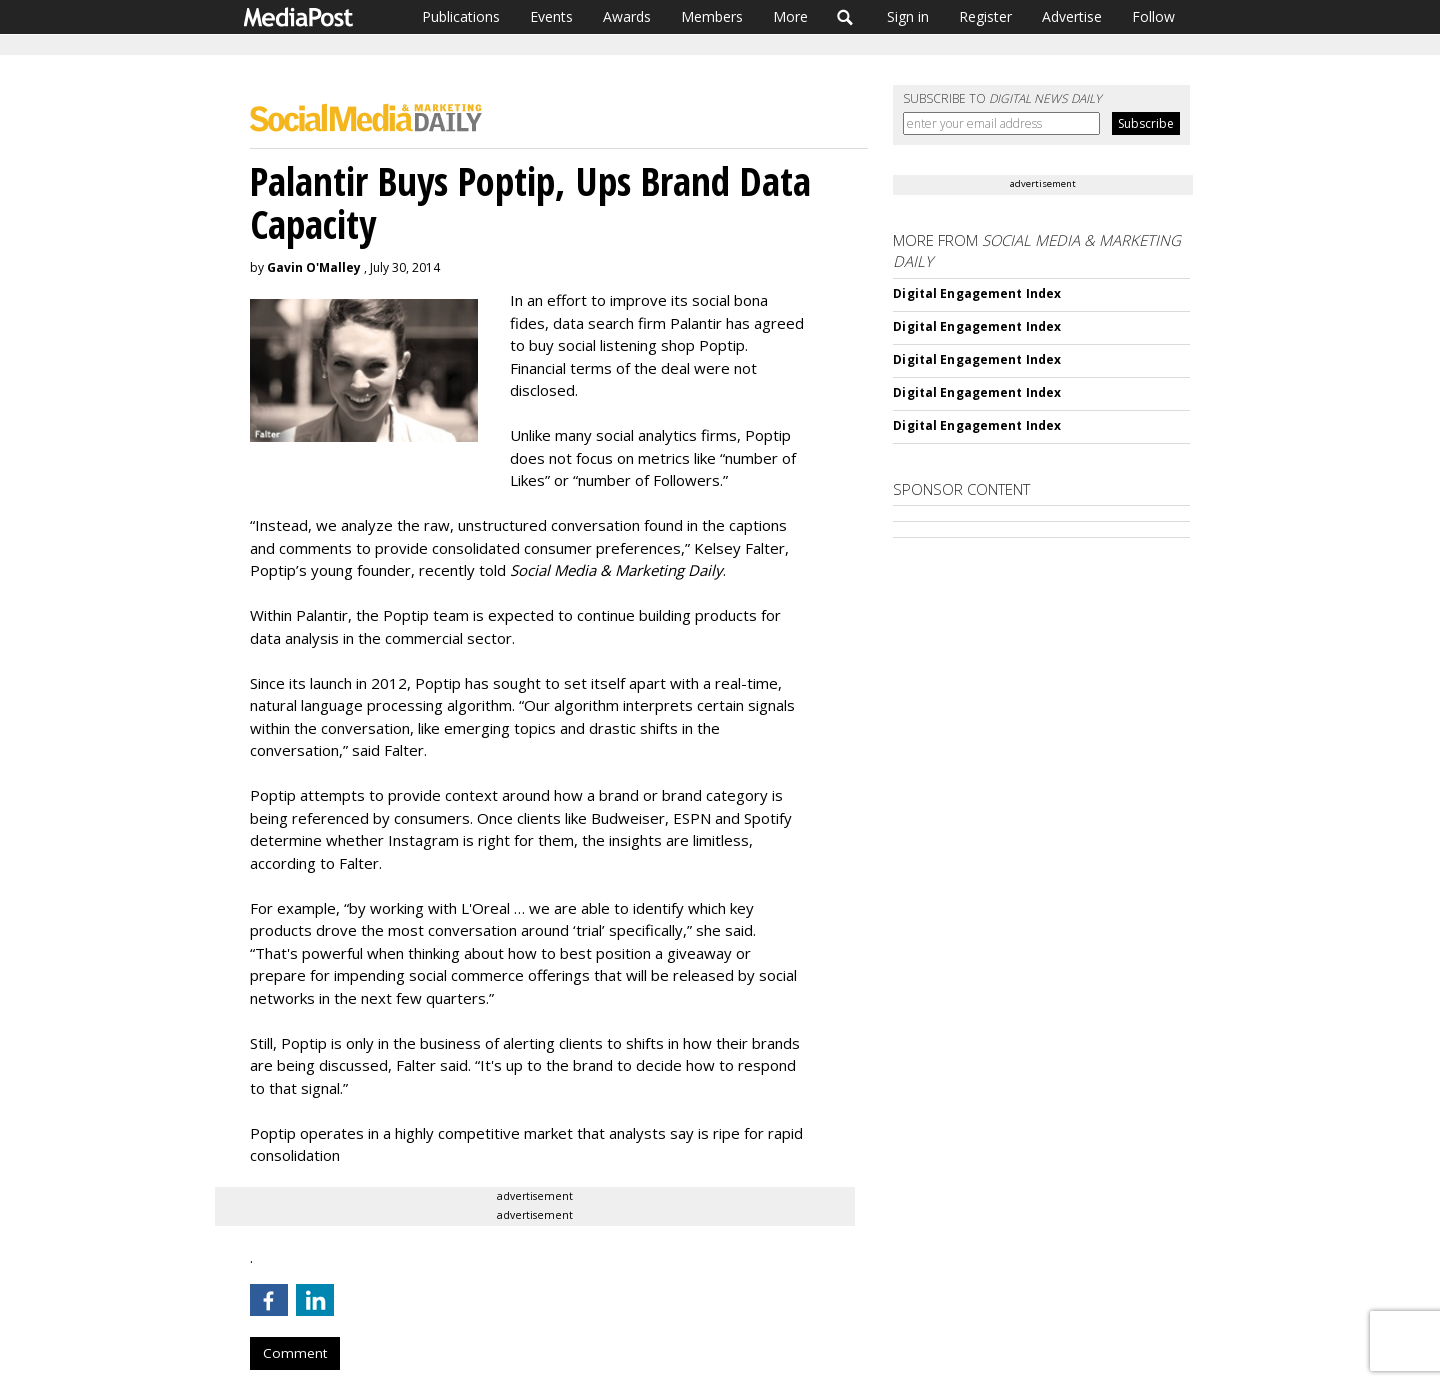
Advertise (1072, 16)
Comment (295, 1353)
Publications (461, 16)
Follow (1153, 16)
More (790, 16)
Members (712, 16)
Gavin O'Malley (314, 267)
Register (985, 16)
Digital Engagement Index (977, 293)
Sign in (908, 16)
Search (845, 17)
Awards (627, 16)
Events (551, 16)
